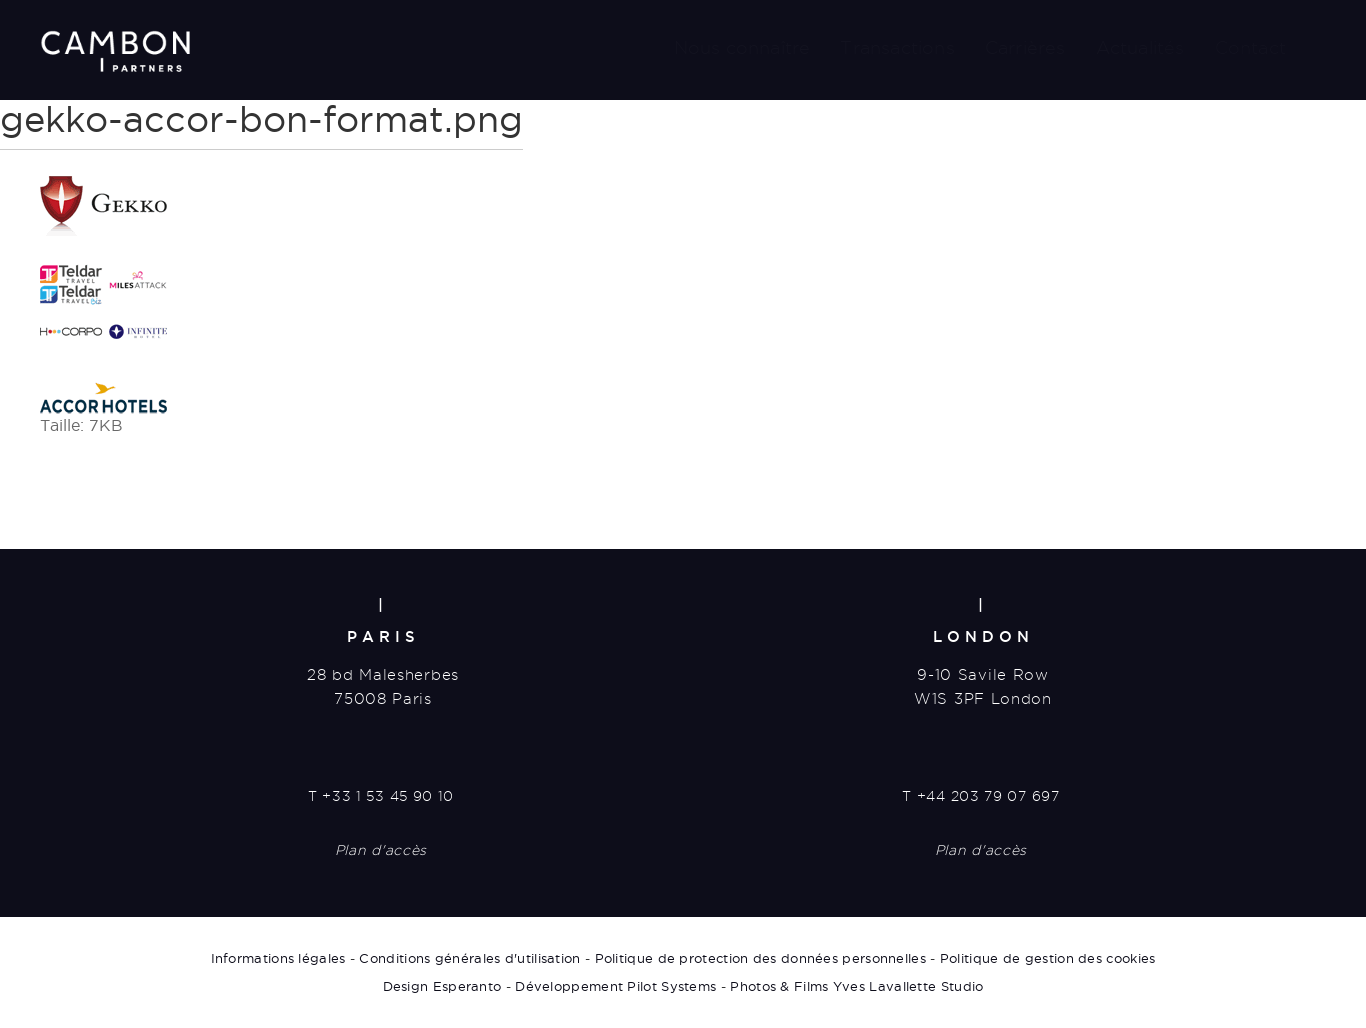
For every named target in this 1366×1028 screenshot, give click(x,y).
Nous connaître (742, 47)
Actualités (1140, 47)
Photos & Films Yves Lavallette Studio (856, 986)
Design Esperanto (442, 986)
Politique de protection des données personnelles (760, 958)
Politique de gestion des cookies (1048, 958)
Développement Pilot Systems (615, 986)
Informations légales (278, 958)
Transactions (897, 47)
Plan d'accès (381, 850)
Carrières (1025, 47)
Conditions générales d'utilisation (469, 958)
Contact (1250, 47)
